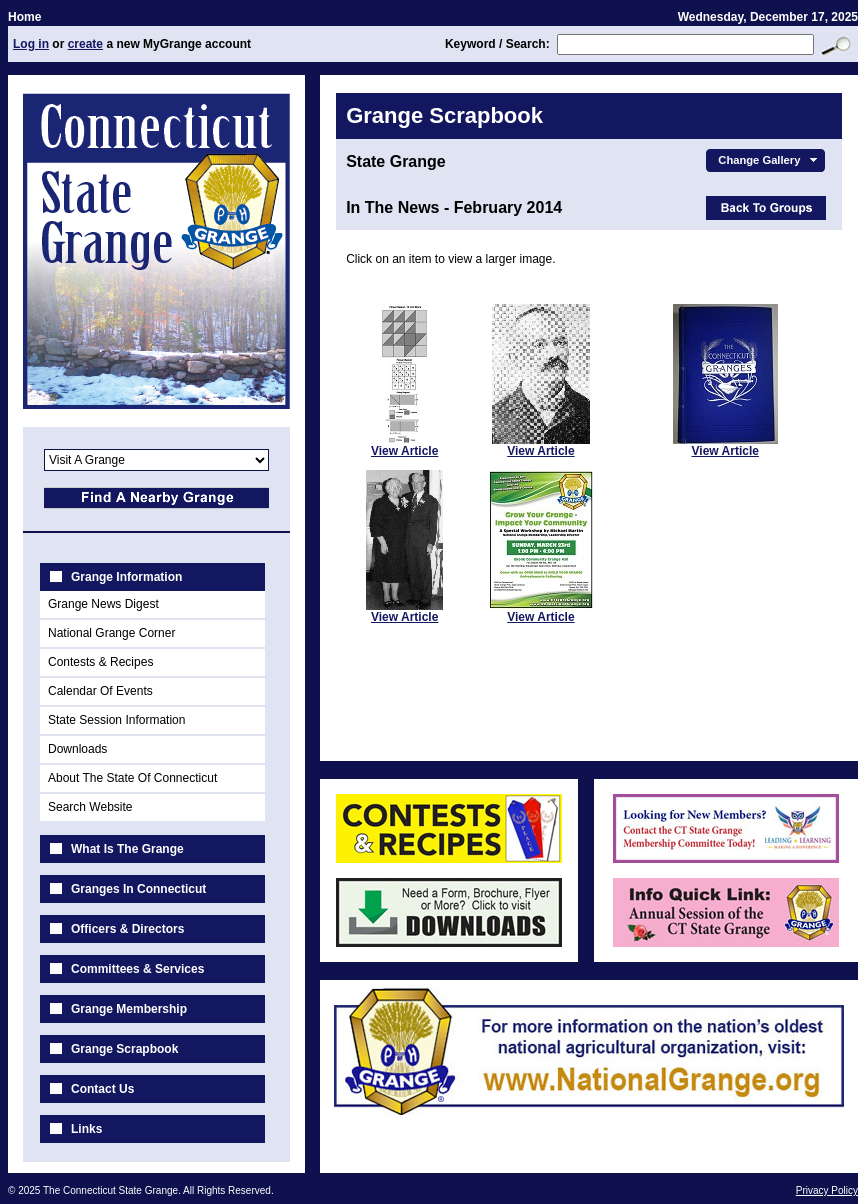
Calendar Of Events (100, 691)
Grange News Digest (103, 604)
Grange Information (126, 577)
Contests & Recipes (100, 662)
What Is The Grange (127, 849)
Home (24, 17)
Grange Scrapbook (124, 1049)
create (85, 44)
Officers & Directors (127, 929)
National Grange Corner (111, 633)
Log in (31, 44)
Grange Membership (129, 1009)
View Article (404, 451)
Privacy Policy (827, 1190)
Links (86, 1129)
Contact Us (102, 1089)
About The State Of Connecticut (132, 778)
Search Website (90, 807)
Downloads (77, 749)
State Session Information (116, 720)
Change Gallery (769, 160)
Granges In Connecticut (138, 889)
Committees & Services (137, 969)
